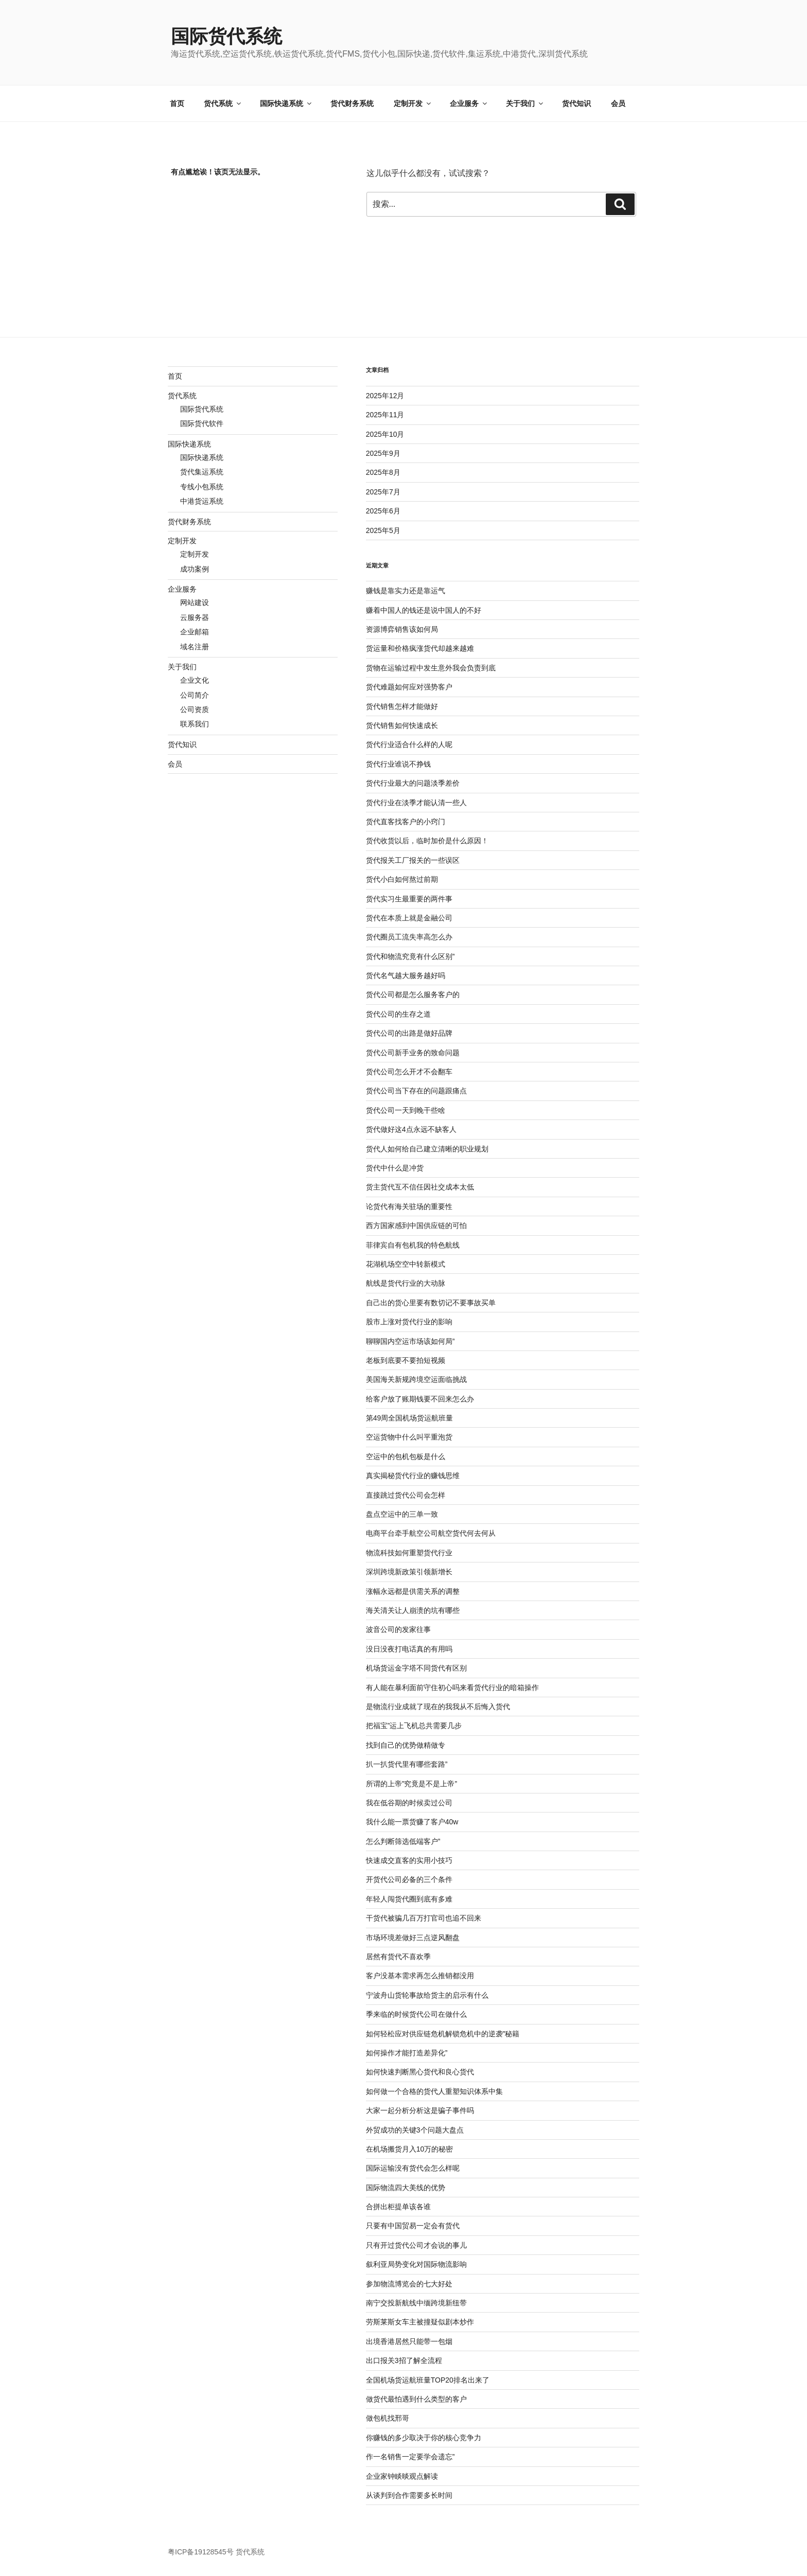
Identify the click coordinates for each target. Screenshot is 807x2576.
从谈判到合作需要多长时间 (409, 2495)
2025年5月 (383, 530)
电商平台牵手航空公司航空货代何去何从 (431, 1533)
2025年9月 (383, 453)
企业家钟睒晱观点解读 (402, 2476)
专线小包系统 (201, 487)
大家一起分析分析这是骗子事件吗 (420, 2110)
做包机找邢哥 (387, 2418)
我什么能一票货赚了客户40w (412, 1822)
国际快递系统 (286, 103)
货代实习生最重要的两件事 (409, 899)
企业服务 (469, 103)
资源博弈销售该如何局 (402, 629)
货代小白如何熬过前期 (402, 879)
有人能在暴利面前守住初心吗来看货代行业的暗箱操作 (452, 1687)
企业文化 (194, 680)
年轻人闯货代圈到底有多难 (409, 1899)
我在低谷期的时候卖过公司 (409, 1803)
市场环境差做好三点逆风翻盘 (413, 1937)
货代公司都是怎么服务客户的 (413, 994)
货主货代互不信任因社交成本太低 (420, 1187)
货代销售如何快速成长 (402, 725)
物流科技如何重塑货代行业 (409, 1553)
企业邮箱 (194, 632)
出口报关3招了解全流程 (404, 2360)
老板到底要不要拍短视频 (405, 1360)
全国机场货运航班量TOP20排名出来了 (427, 2380)
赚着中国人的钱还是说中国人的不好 (423, 610)
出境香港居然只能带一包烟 (409, 2341)
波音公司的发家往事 (398, 1629)
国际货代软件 (201, 423)
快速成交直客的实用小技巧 (409, 1860)
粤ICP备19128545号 (201, 2552)
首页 (177, 103)
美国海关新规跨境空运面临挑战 (416, 1379)
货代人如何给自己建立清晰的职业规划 (427, 1149)
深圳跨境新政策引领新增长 (409, 1572)
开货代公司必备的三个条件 (409, 1879)
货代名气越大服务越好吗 (405, 975)
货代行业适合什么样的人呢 (409, 744)
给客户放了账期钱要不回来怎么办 (420, 1399)
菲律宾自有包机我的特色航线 (413, 1245)
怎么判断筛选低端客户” (403, 1841)
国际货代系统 (226, 36)
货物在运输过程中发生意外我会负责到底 (431, 668)
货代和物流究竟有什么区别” (410, 956)
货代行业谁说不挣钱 (398, 764)
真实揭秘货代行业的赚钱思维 (413, 1475)
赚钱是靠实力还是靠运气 (405, 591)
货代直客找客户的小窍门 (405, 822)
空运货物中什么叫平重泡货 (409, 1437)
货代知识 (576, 103)
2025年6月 (383, 511)
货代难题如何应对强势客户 (409, 687)
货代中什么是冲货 (395, 1168)
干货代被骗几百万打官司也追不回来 (423, 1918)
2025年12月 (385, 396)
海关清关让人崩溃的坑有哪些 (413, 1610)
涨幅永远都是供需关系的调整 (413, 1591)
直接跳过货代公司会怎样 (405, 1495)
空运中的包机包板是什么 (405, 1456)
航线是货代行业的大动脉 (405, 1283)
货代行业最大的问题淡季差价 (413, 783)
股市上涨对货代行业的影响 (409, 1322)
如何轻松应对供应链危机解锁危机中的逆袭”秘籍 (443, 2034)
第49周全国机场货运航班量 (409, 1418)
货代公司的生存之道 (398, 1014)
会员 (618, 103)
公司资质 (194, 709)
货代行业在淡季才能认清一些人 (416, 802)
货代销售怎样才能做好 (402, 706)
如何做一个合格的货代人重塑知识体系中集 (434, 2091)
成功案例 (194, 569)
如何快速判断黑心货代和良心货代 (420, 2072)
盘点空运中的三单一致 (402, 1514)
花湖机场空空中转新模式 (405, 1264)
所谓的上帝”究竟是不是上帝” (411, 1784)
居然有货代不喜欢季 (398, 1956)
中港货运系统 (201, 501)
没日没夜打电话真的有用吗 (409, 1649)
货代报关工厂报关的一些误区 (413, 860)
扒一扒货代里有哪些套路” (407, 1764)
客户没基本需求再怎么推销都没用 (420, 1975)
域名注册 (194, 647)
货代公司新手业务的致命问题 (413, 1053)
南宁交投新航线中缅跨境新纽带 (416, 2303)
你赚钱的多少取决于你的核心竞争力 (423, 2437)
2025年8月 (383, 472)
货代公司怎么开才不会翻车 (409, 1072)
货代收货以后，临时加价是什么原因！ (427, 841)
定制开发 (413, 103)
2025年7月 (383, 492)
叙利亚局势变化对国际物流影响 (416, 2264)
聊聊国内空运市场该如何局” (410, 1341)
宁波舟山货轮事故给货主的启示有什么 (427, 1995)
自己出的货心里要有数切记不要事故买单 (431, 1303)
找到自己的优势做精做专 (405, 1745)
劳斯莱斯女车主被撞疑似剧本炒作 (420, 2322)
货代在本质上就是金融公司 (409, 918)
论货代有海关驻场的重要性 (409, 1206)
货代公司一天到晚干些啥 (405, 1110)
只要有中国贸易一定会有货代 (413, 2226)
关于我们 (525, 103)
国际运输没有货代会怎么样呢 (413, 2168)
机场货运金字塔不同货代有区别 (416, 1668)
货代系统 (223, 103)
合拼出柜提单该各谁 (398, 2206)
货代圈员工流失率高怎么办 (409, 937)
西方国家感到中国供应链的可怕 (416, 1225)
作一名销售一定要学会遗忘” (410, 2457)
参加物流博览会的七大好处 (409, 2284)
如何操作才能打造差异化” (407, 2053)
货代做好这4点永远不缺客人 (411, 1129)
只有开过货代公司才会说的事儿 (416, 2245)
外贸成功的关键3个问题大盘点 (415, 2130)
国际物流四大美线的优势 (405, 2187)
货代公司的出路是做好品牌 (409, 1033)
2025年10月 (385, 434)
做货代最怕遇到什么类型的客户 (416, 2399)
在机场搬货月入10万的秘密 (409, 2149)
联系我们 (194, 724)
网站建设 (194, 602)
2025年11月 (385, 415)
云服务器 (194, 617)
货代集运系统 (201, 472)
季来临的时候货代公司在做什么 (416, 2014)
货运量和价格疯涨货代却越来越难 (420, 648)
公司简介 (194, 695)
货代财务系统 (352, 103)
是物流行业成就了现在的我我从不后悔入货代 (438, 1706)
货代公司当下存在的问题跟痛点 (416, 1091)
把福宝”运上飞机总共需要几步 (414, 1725)
